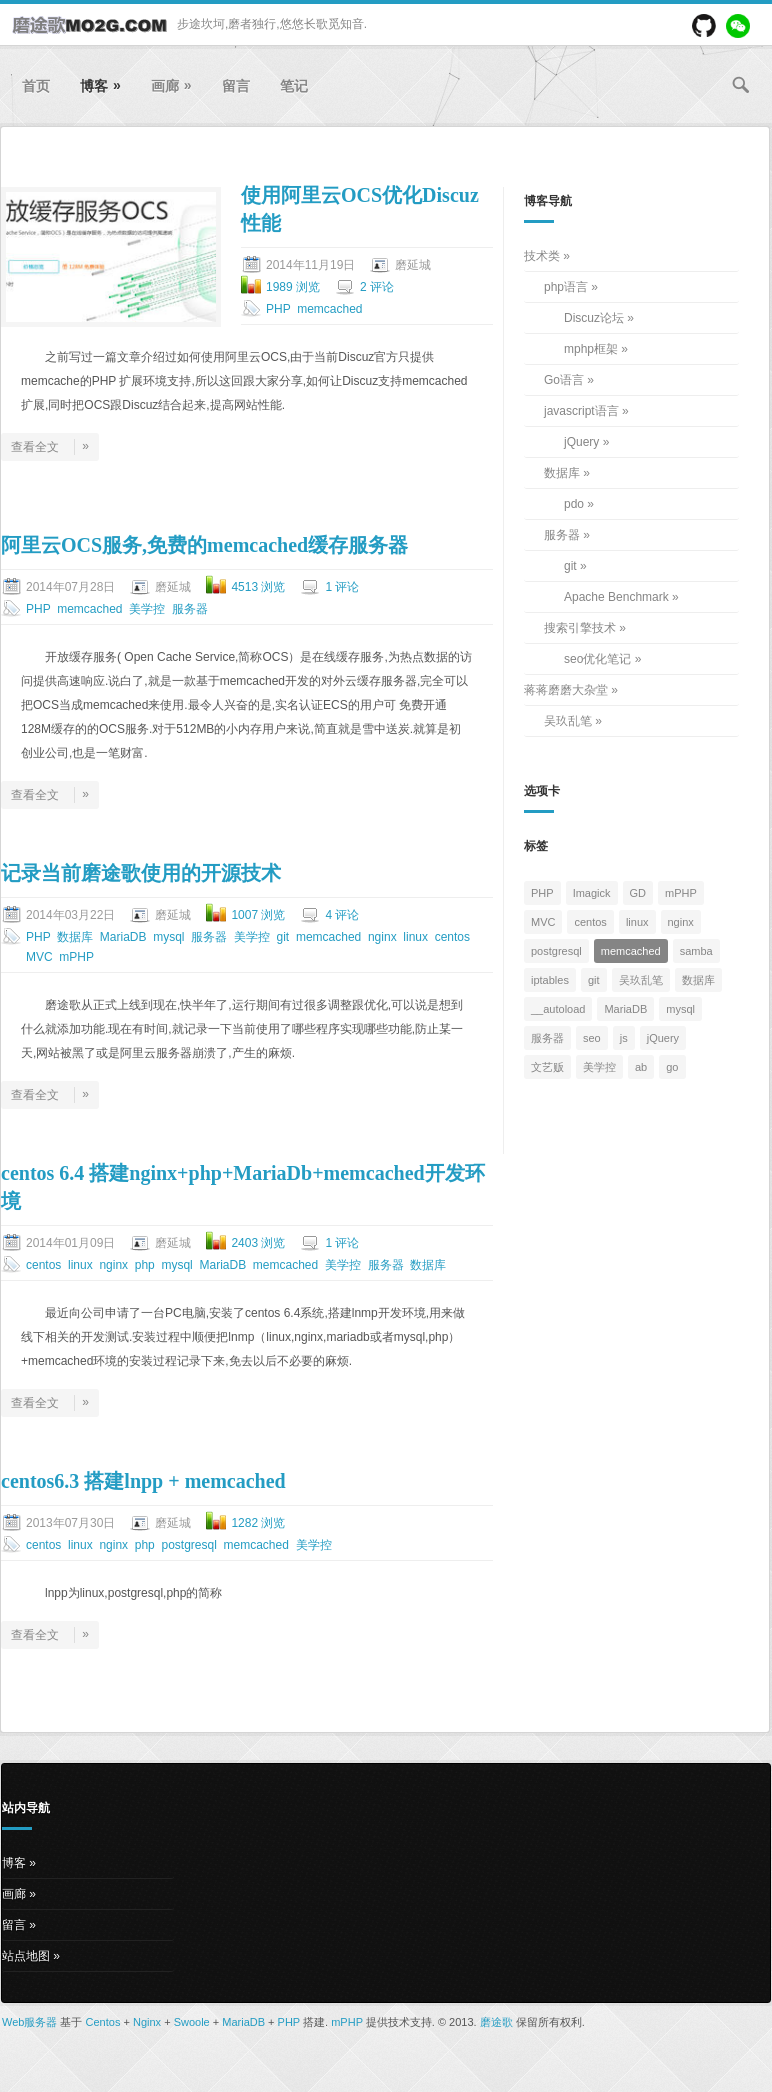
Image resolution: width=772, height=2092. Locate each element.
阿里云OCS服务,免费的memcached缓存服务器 (204, 545)
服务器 (190, 609)
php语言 (566, 287)
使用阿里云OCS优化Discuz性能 (360, 209)
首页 (36, 86)
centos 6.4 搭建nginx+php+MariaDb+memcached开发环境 (243, 1187)
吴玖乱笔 (568, 721)
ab (641, 1067)
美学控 (147, 609)
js (624, 1038)
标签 (536, 846)
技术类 (542, 256)
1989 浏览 (293, 287)
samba (696, 951)
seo (592, 1038)
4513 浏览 (258, 587)
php (145, 1265)
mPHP (76, 957)
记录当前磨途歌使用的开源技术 (141, 873)
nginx (382, 937)
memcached (329, 309)
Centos (103, 2022)
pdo (574, 504)
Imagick (592, 893)
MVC (39, 957)
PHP (278, 309)
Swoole (192, 2022)
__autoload (558, 1009)
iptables (550, 980)
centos (452, 937)
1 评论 (342, 587)
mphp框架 (591, 349)
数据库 (75, 937)
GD (638, 893)
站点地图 (26, 1956)
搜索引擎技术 (580, 628)
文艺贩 (547, 1067)
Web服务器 (29, 2022)
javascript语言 (581, 411)
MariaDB (123, 937)
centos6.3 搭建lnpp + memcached (143, 1481)
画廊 (171, 85)
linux (415, 937)
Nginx (147, 2022)
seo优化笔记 (597, 659)
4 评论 (342, 915)
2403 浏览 (258, 1243)
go (672, 1067)
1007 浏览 (258, 915)
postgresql (188, 1545)
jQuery (581, 442)
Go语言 (564, 380)
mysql (168, 937)
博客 (100, 85)
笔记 (294, 86)
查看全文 (50, 447)
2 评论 (377, 287)
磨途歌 (496, 2022)
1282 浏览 (258, 1523)
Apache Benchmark (616, 597)
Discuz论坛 (594, 318)
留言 (236, 86)
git (283, 937)
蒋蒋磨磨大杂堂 (566, 690)
